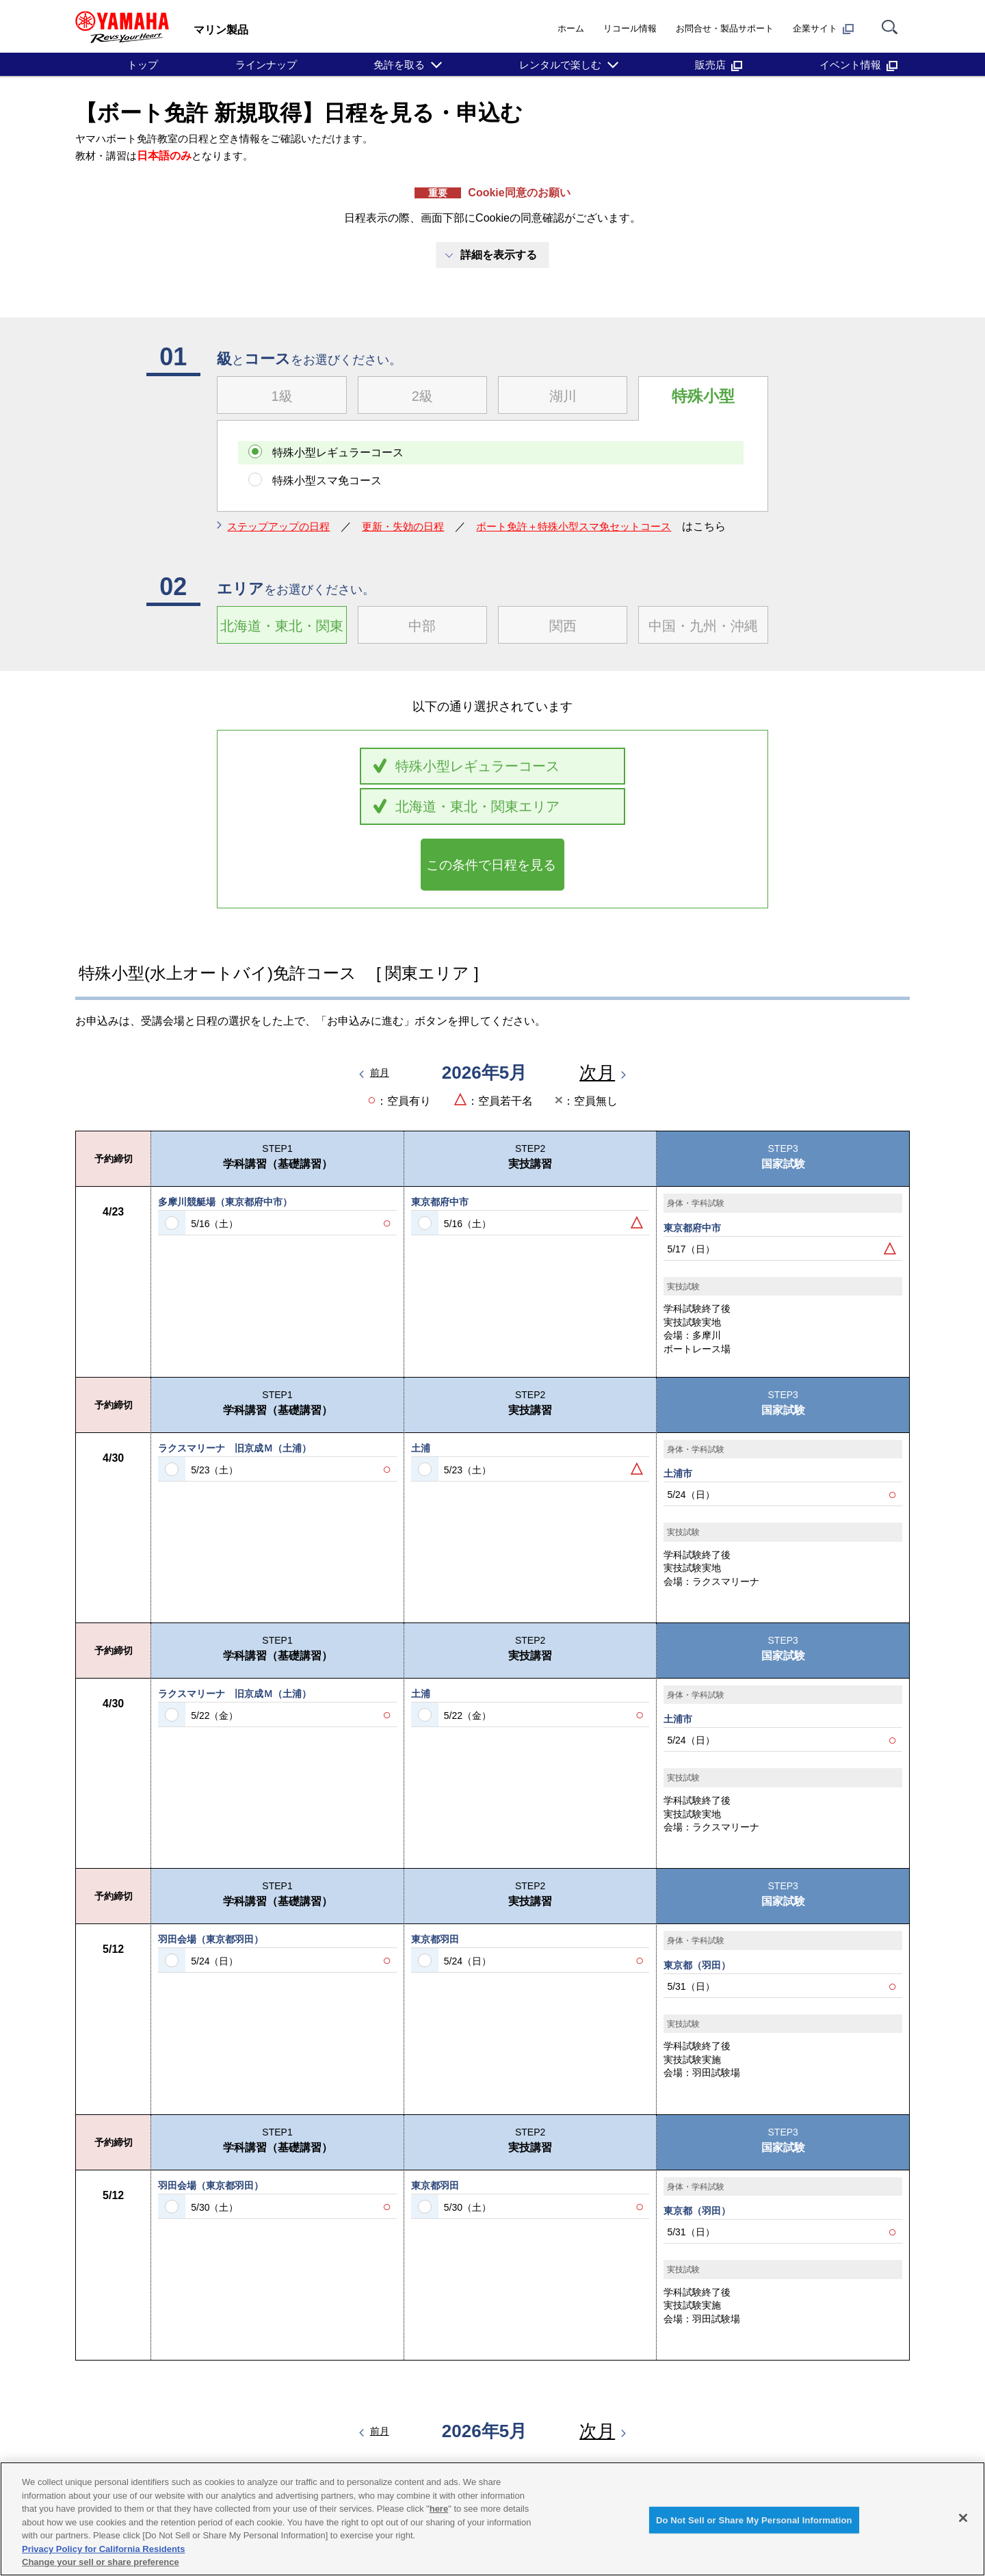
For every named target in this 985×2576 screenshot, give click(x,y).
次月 (597, 1084)
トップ (142, 64)
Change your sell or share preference (100, 2562)
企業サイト (823, 28)
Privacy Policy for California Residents (103, 2549)
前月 (379, 1084)
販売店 (718, 64)
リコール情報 (630, 28)
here (439, 2508)
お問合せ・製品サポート (725, 28)
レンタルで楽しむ (560, 64)
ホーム (570, 28)
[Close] (963, 2518)
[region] (492, 2519)
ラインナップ (266, 64)
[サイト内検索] (889, 28)
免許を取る (399, 64)
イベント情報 (858, 64)
